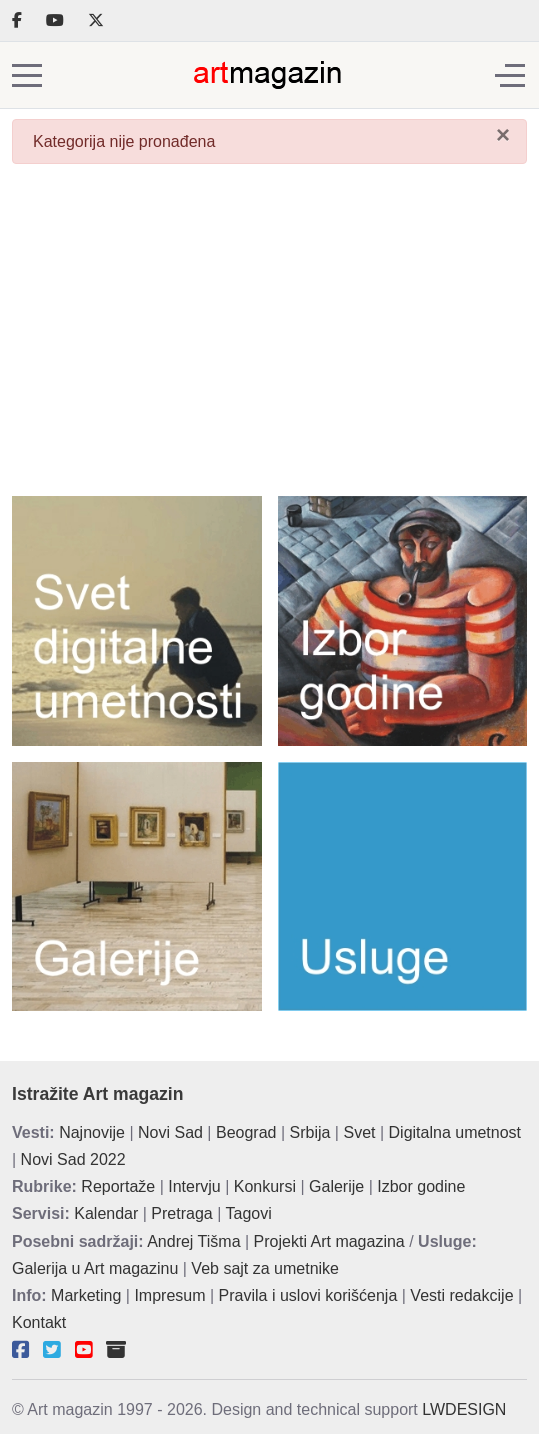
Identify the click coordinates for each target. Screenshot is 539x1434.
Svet (359, 1132)
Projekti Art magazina (329, 1241)
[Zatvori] (503, 135)
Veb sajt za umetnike (265, 1268)
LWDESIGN (464, 1409)
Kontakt (39, 1322)
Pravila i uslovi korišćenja (308, 1295)
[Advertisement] (269, 336)
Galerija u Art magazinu (95, 1268)
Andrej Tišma (193, 1241)
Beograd (246, 1132)
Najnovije (92, 1132)
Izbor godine (421, 1186)
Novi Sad (170, 1132)
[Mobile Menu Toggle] (27, 75)
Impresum (169, 1295)
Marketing (86, 1295)
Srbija (310, 1132)
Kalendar (106, 1213)
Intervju (194, 1186)
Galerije (336, 1186)
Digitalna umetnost (455, 1132)
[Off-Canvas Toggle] (510, 75)
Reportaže (118, 1186)
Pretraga (181, 1213)
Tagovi (249, 1213)
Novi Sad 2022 (73, 1159)
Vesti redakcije (461, 1295)
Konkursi (265, 1186)
